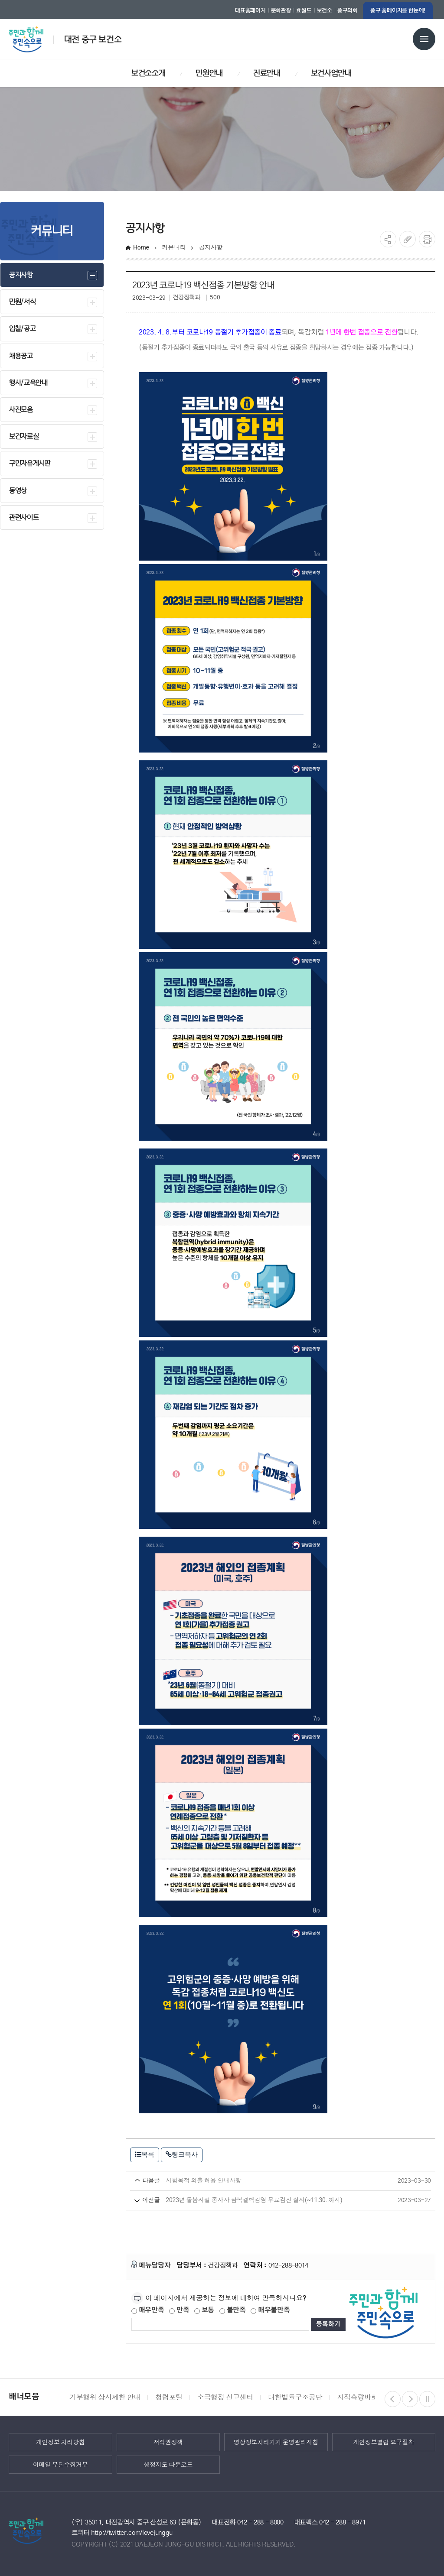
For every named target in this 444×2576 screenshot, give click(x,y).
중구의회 (347, 10)
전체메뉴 (424, 39)
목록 (144, 2154)
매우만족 (147, 2310)
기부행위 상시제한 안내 (104, 2397)
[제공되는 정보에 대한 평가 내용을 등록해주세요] (220, 2324)
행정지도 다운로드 (168, 2464)
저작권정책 (168, 2442)
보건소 (324, 10)
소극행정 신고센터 (225, 2397)
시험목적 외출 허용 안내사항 (264, 2181)
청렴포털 (169, 2397)
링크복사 (182, 2154)
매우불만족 (270, 2310)
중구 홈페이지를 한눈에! (397, 10)
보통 (204, 2310)
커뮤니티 (174, 247)
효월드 (303, 10)
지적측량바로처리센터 (371, 2397)
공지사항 (211, 247)
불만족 (232, 2310)
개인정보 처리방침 (60, 2442)
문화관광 (281, 10)
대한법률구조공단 (295, 2397)
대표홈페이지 (250, 10)
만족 (179, 2310)
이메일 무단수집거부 (60, 2464)
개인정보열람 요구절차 (383, 2442)
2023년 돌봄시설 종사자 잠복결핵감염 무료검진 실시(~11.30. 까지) (264, 2200)
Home (141, 247)
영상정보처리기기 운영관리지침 (276, 2442)
